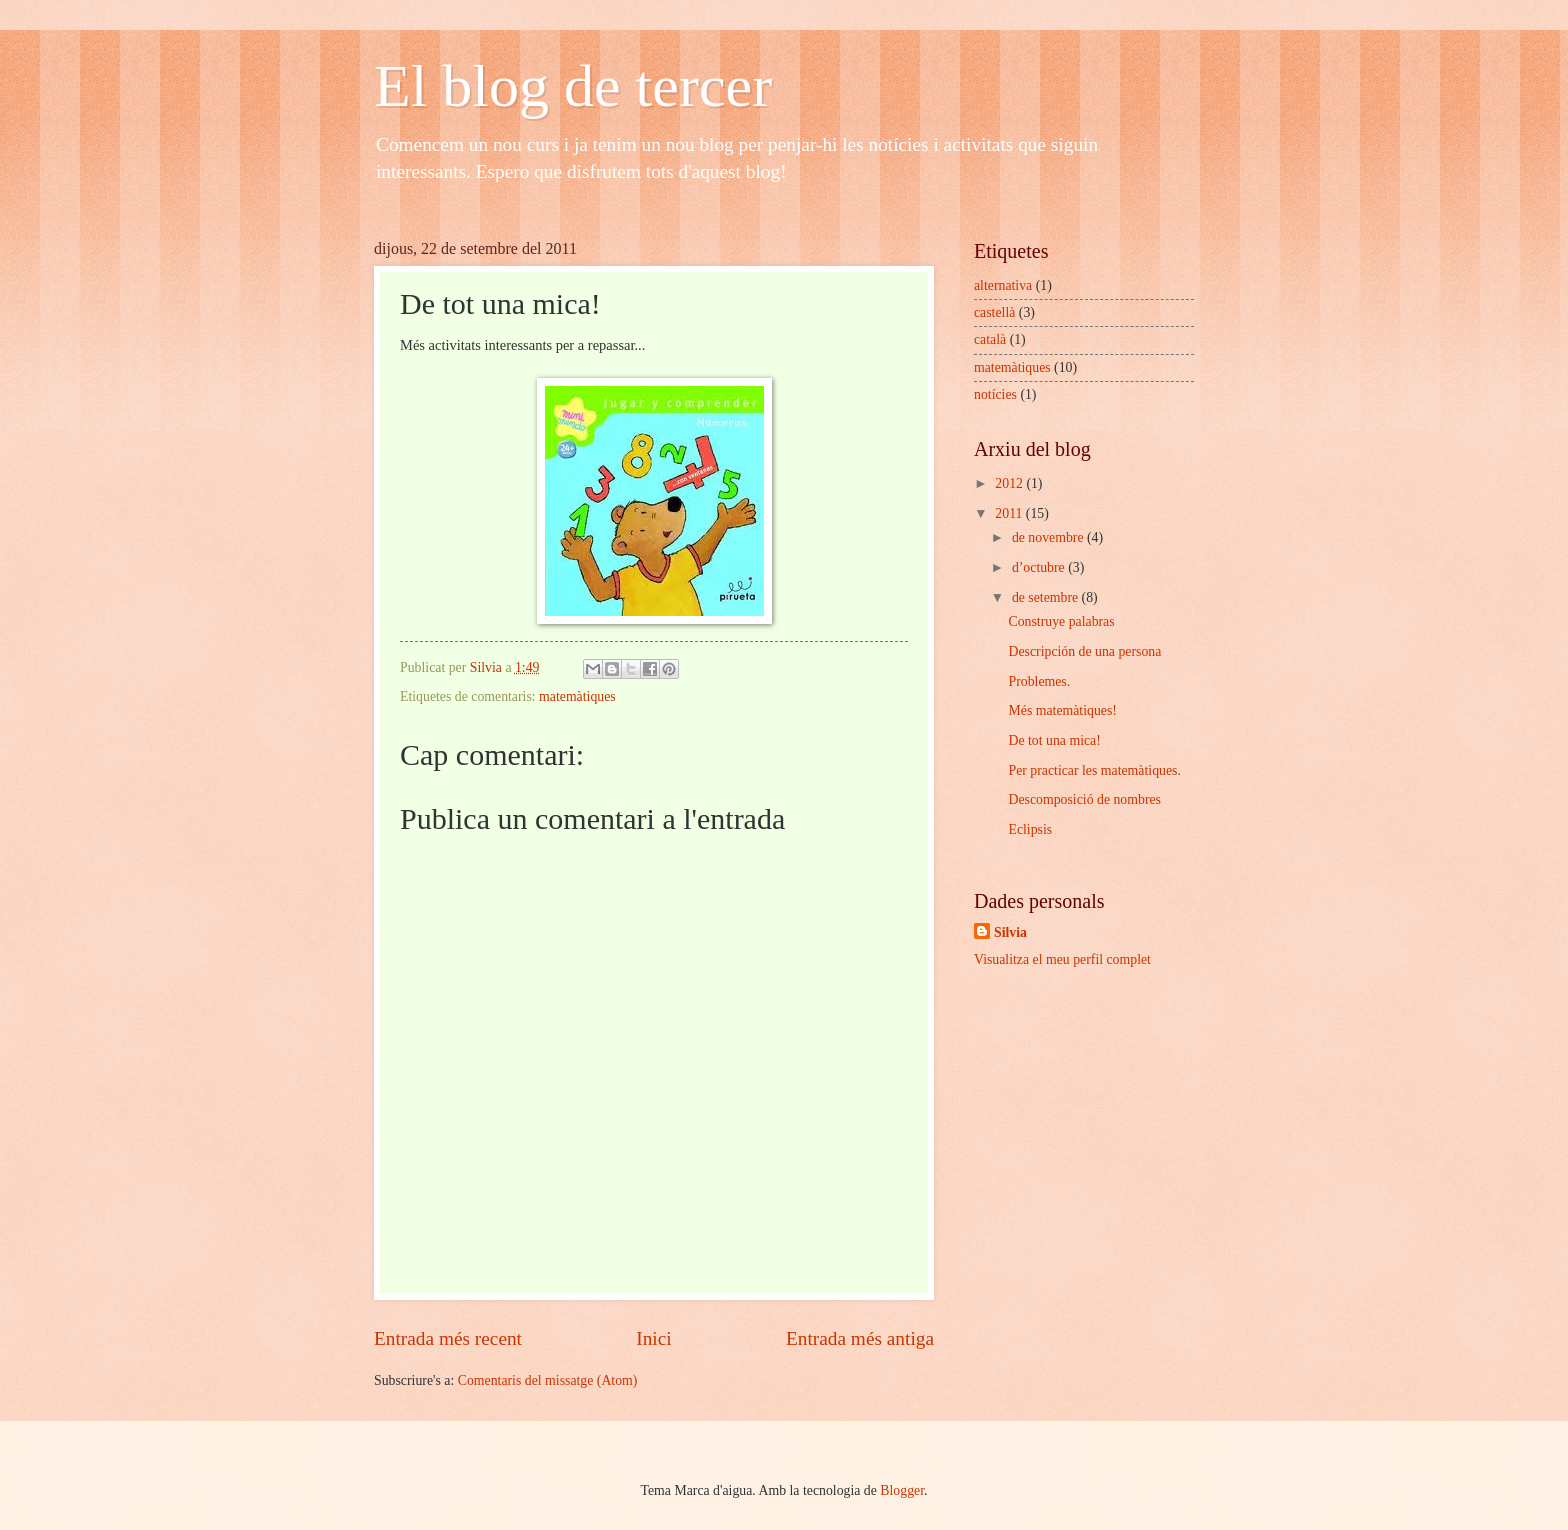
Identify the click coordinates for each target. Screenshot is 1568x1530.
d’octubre (1040, 567)
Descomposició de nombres (1084, 799)
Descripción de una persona (1084, 651)
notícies (995, 394)
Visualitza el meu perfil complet (1062, 959)
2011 (1010, 513)
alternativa (1003, 285)
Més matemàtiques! (1062, 710)
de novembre (1049, 537)
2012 (1010, 483)
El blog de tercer (573, 86)
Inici (653, 1338)
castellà (994, 312)
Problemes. (1039, 681)
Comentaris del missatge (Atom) (548, 1380)
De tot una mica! (1054, 740)
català (990, 339)
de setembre (1047, 597)
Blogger (902, 1490)
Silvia (1010, 932)
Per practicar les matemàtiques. (1094, 770)
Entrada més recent (448, 1338)
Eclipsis (1030, 829)
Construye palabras (1061, 621)
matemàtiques (577, 696)
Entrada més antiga (860, 1338)
